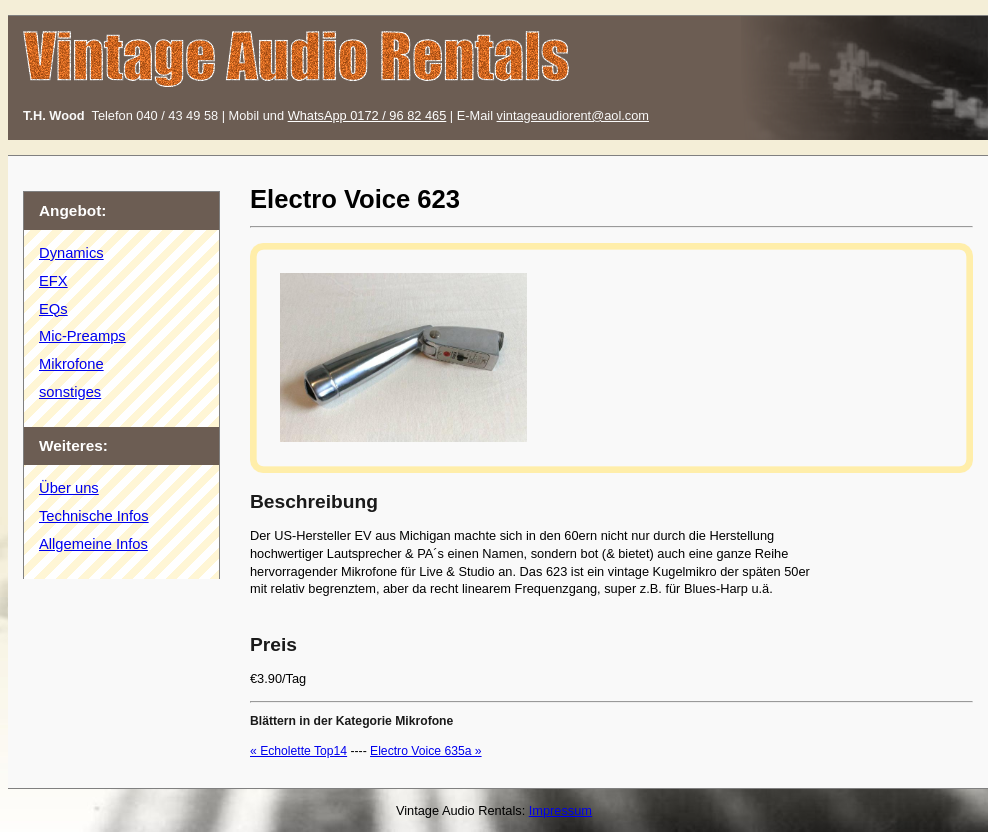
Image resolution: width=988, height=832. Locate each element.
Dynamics (71, 253)
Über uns (69, 488)
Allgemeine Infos (93, 544)
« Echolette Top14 (298, 751)
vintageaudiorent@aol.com (573, 115)
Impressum (560, 810)
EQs (53, 309)
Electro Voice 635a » (426, 751)
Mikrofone (71, 364)
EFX (53, 281)
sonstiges (70, 392)
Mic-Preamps (82, 336)
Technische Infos (94, 516)
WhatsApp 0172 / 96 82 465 (367, 115)
